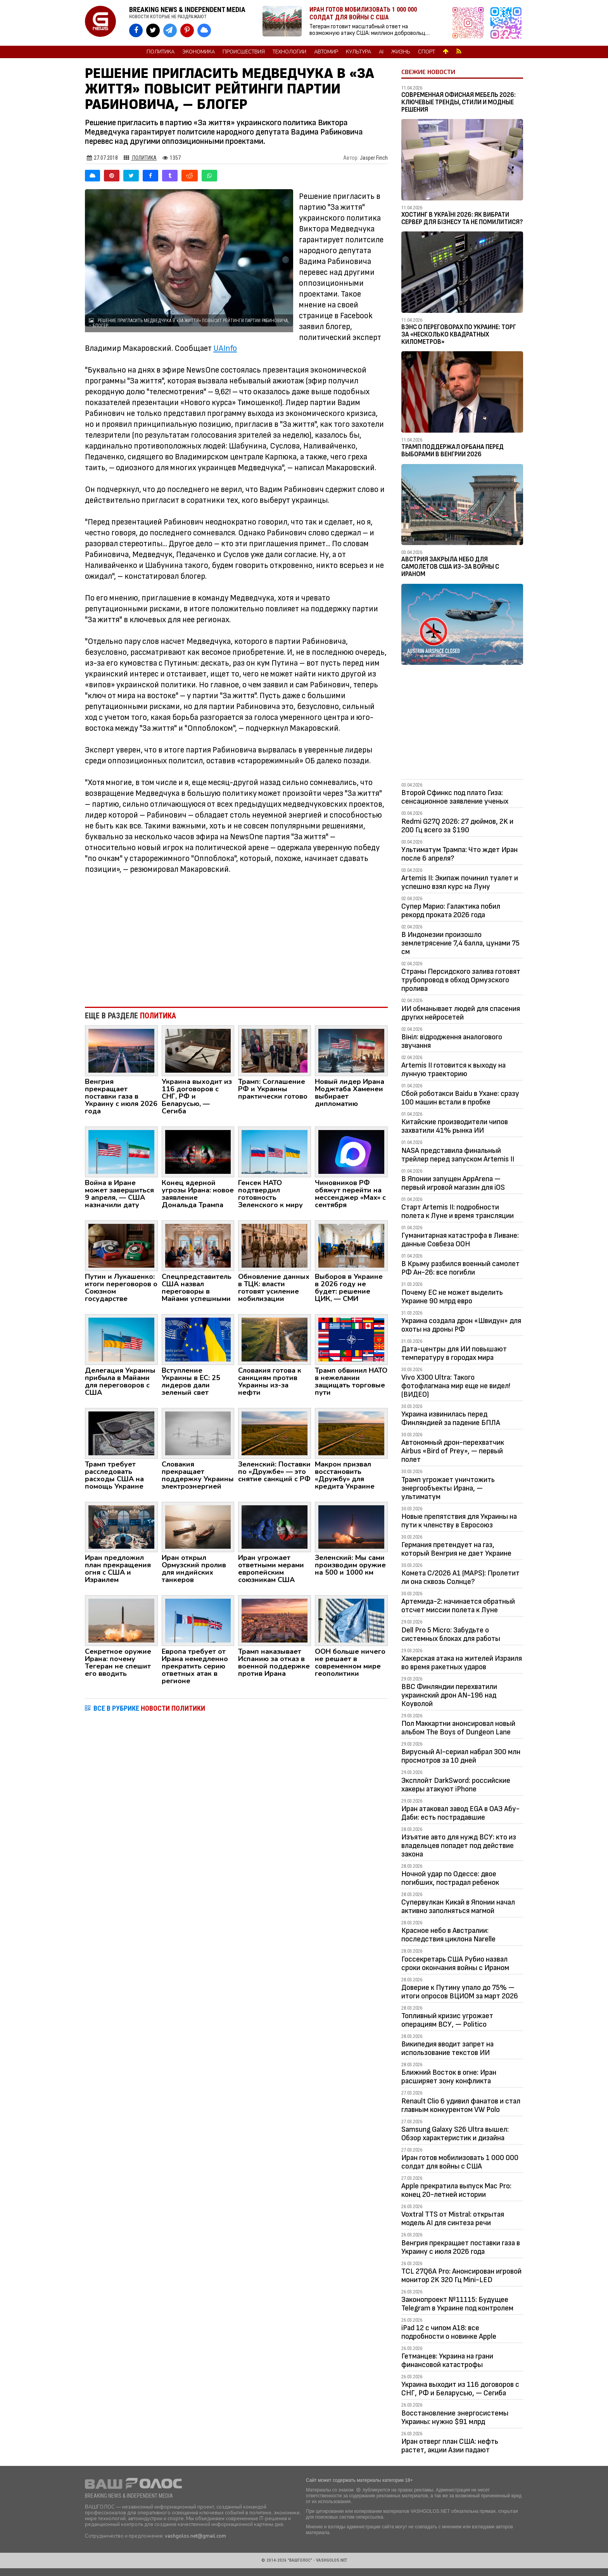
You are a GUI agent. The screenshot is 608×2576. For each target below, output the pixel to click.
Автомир (326, 51)
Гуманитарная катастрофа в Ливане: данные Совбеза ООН (460, 1240)
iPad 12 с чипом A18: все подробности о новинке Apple (448, 2332)
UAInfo (225, 348)
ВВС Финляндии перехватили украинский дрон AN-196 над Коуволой (449, 1695)
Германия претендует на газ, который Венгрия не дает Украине (456, 1549)
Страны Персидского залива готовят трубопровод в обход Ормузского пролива (460, 980)
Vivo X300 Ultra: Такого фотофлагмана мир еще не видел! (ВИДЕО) (455, 1386)
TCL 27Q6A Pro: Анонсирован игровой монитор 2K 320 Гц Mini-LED (461, 2275)
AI (381, 51)
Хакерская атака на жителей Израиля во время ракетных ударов (461, 1663)
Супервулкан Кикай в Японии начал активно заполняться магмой (458, 1906)
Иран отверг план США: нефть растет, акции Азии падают (449, 2446)
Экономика (198, 51)
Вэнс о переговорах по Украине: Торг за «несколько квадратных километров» (458, 334)
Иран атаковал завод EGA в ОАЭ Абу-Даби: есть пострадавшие (460, 1813)
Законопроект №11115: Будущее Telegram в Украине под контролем (457, 2304)
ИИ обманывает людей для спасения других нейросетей (460, 1013)
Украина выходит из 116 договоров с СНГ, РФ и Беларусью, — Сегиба (460, 2389)
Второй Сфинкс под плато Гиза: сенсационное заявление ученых (454, 797)
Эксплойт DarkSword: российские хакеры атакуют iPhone (455, 1785)
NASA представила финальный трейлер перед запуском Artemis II (457, 1155)
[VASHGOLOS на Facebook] (136, 30)
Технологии (289, 51)
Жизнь (400, 51)
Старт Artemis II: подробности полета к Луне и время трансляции (457, 1211)
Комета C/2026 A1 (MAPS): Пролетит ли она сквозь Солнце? (460, 1577)
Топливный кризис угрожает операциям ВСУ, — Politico (447, 2020)
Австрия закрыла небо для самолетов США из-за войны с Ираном (450, 567)
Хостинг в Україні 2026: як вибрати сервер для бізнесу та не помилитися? (462, 218)
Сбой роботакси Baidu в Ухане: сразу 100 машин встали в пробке (460, 1098)
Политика (160, 51)
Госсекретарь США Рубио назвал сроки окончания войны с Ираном (455, 1963)
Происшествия (244, 51)
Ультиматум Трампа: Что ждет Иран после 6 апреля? (459, 854)
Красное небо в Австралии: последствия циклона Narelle (448, 1935)
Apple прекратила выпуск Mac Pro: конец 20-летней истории (456, 2190)
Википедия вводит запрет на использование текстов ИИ (447, 2048)
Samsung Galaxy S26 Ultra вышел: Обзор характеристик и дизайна (455, 2134)
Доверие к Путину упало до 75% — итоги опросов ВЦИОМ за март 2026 (459, 1992)
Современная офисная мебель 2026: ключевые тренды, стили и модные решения (458, 102)
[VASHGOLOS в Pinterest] (187, 30)
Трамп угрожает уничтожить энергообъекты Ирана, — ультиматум (448, 1488)
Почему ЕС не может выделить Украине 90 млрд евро (452, 1297)
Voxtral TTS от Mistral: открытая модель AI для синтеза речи (452, 2218)
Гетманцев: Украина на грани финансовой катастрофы (447, 2360)
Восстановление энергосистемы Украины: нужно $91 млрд (454, 2417)
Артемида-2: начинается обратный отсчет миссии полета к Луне (458, 1606)
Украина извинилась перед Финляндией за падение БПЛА (450, 1418)
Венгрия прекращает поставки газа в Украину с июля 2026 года (460, 2247)
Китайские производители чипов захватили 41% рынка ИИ (454, 1126)
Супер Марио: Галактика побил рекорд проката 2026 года (450, 911)
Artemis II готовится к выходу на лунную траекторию (453, 1069)
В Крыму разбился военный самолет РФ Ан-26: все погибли (460, 1268)
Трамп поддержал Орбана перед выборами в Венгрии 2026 (452, 450)
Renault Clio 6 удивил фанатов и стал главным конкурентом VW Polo (460, 2105)
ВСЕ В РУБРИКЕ (149, 1708)
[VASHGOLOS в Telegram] (170, 30)
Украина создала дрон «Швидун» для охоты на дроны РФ (461, 1325)
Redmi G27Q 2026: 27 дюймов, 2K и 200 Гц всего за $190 (457, 826)
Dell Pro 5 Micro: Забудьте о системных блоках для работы (450, 1634)
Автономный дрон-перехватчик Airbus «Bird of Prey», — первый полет (452, 1451)
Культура (358, 51)
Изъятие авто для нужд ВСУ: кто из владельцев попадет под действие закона (458, 1845)
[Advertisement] (236, 937)
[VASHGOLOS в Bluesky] (204, 30)
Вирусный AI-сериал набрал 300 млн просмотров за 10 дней (460, 1756)
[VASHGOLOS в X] (153, 30)
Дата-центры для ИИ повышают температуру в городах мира (454, 1353)
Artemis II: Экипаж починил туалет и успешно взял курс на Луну (459, 882)
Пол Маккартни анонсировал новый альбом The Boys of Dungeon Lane (458, 1728)
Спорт (426, 51)
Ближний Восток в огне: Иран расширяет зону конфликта (448, 2077)
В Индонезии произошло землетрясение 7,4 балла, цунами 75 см (460, 943)
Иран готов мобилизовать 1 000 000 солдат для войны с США (459, 2162)
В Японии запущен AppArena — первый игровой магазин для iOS (453, 1183)
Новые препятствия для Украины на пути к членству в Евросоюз (459, 1521)
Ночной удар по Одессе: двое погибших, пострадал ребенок (450, 1878)
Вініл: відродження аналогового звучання (451, 1041)
